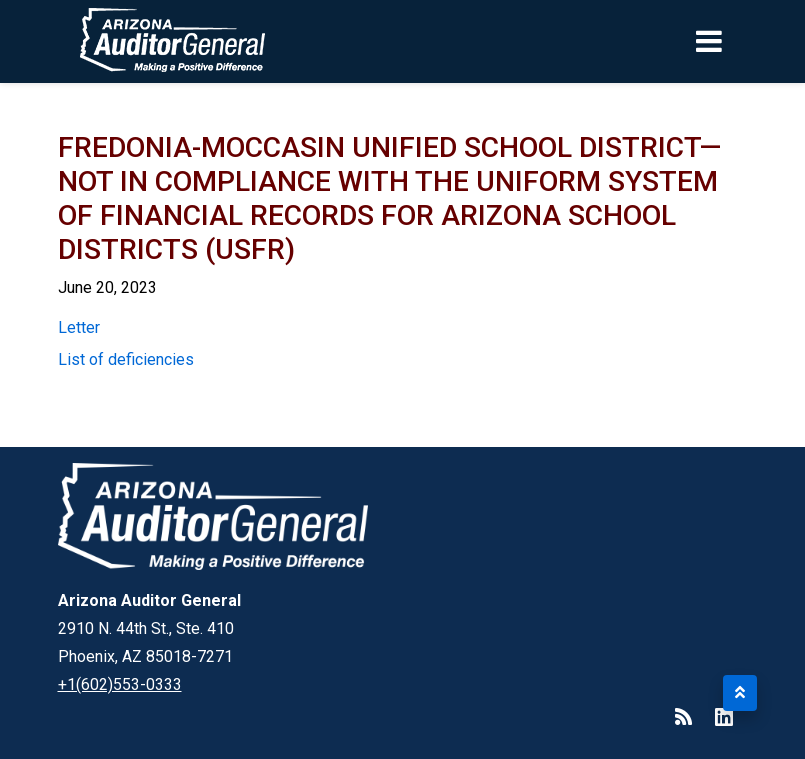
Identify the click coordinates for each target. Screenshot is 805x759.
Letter (79, 327)
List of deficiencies (126, 359)
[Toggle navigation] (743, 41)
